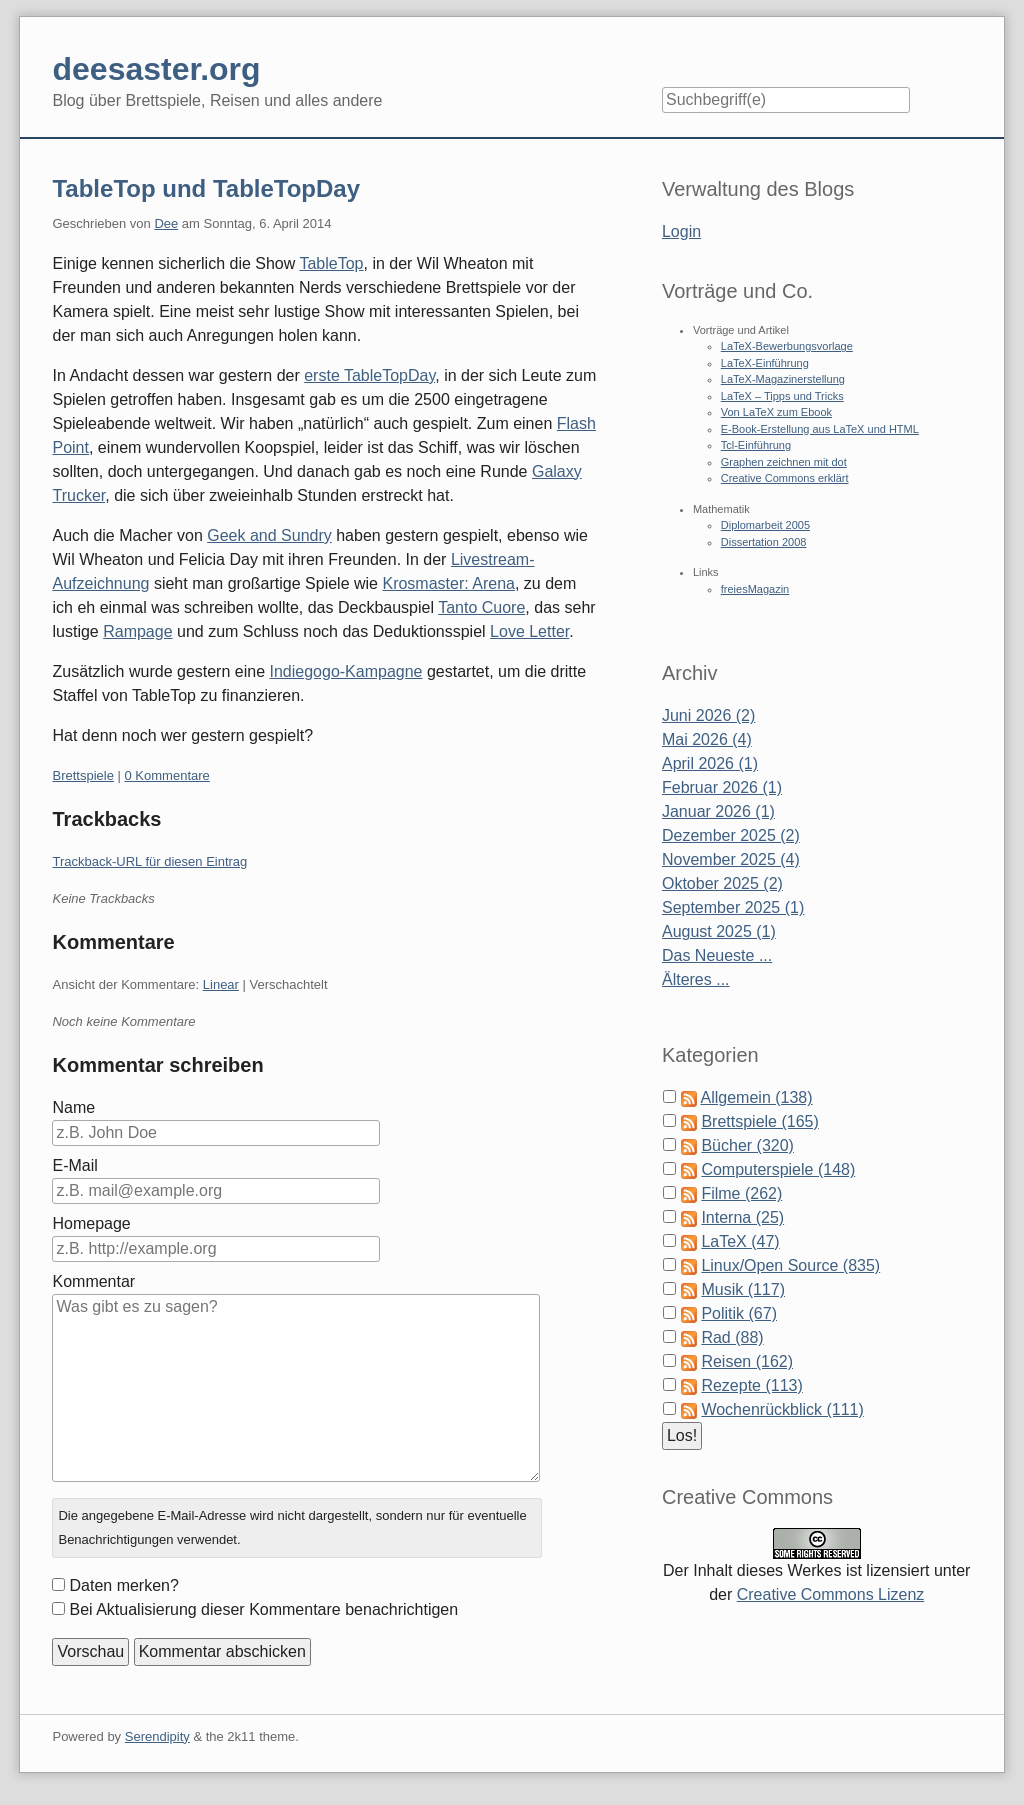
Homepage (91, 1223)
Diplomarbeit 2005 (765, 525)
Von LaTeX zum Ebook (776, 412)
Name (73, 1107)
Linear (221, 984)
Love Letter (529, 631)
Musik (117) (743, 1289)
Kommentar (93, 1281)
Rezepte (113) (751, 1385)
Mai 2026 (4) (707, 739)
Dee (166, 223)
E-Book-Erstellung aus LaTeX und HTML (820, 429)
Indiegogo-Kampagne (345, 671)
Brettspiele (82, 775)
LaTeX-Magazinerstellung (783, 379)
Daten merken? (123, 1585)
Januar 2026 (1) (718, 811)
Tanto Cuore (481, 607)
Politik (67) (739, 1313)
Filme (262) (741, 1193)
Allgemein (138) (757, 1097)
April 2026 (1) (710, 763)
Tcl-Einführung (756, 445)
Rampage (137, 631)
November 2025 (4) (731, 859)
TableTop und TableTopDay (206, 188)
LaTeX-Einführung (765, 363)
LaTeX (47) (740, 1241)
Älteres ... (696, 979)
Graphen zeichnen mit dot (784, 462)
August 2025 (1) (719, 931)
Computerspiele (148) (778, 1169)
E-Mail (74, 1165)
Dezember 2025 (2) (731, 835)
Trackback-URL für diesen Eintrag (149, 861)
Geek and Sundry (269, 535)
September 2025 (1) (733, 907)
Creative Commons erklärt (785, 478)
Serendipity (157, 1736)
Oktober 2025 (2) (722, 883)
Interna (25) (742, 1217)
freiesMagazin (755, 589)
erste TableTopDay (369, 375)
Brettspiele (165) (759, 1121)
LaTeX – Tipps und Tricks (782, 396)
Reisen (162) (747, 1361)
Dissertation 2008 (764, 542)
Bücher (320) (747, 1145)
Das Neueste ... (717, 955)
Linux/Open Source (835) (790, 1265)
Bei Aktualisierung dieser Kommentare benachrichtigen (263, 1609)
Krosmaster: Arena (448, 583)
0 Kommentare (167, 775)
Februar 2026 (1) (722, 787)
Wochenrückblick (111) (782, 1409)
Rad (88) (732, 1337)
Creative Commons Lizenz (831, 1594)
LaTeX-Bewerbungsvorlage (787, 346)
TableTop (331, 263)
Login (681, 231)
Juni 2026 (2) (708, 715)
